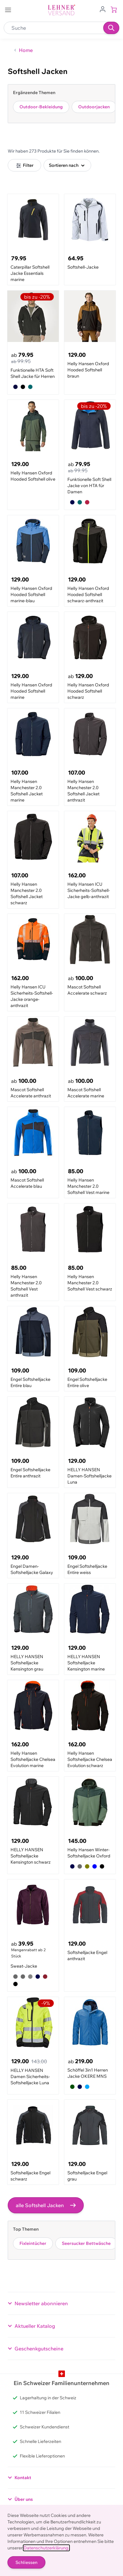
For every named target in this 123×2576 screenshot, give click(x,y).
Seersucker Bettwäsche (86, 2243)
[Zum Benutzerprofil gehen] (102, 8)
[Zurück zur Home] (23, 50)
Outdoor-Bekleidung (41, 107)
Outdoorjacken (94, 107)
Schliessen (26, 2562)
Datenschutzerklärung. (46, 2548)
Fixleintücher (32, 2243)
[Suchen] (111, 28)
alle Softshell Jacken (46, 2205)
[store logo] (61, 10)
